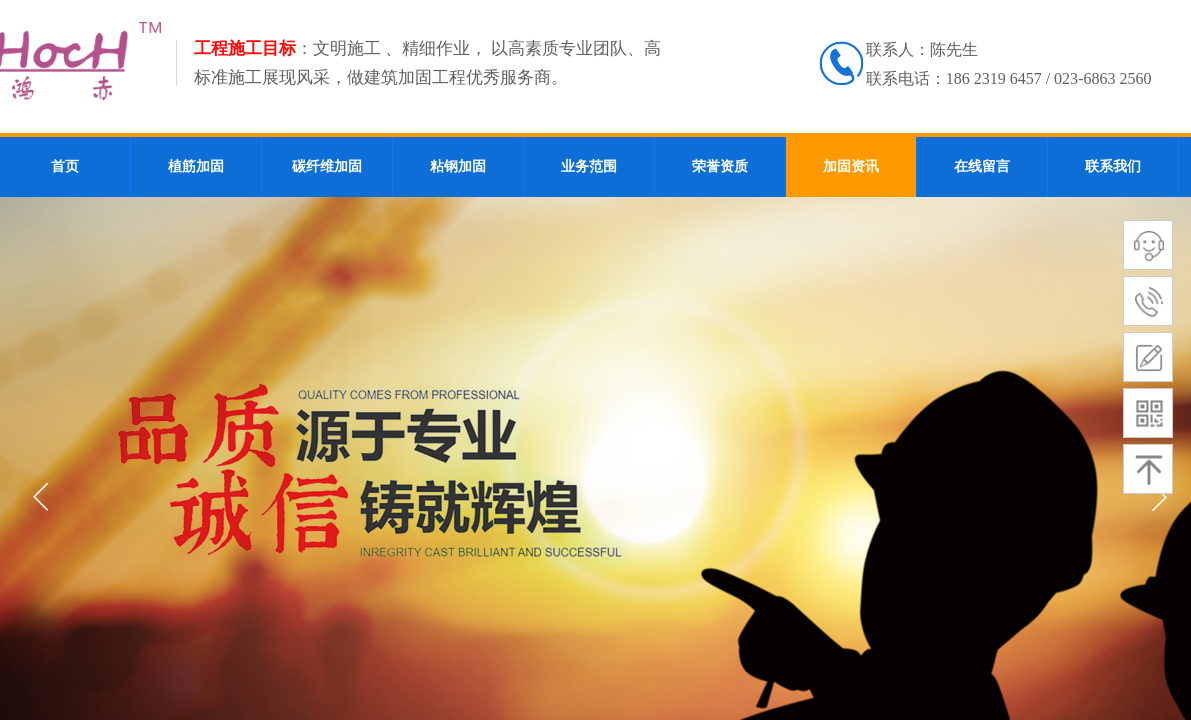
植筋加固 (196, 166)
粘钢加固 (458, 166)
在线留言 (982, 166)
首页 (65, 166)
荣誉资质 (720, 166)
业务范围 (589, 166)
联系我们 (1113, 166)
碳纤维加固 (327, 166)
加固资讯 (851, 166)
